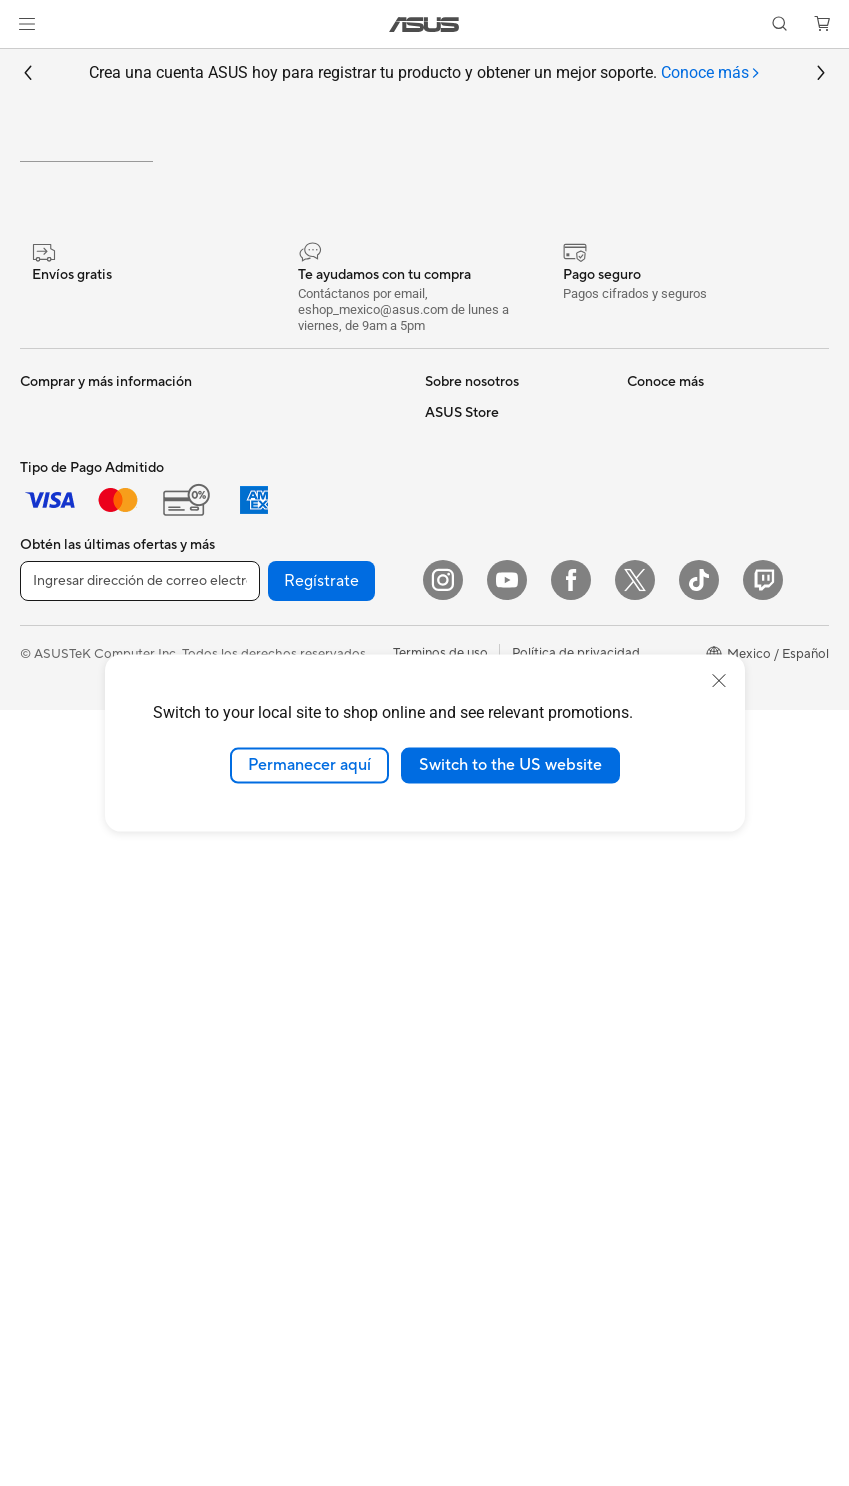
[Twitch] (763, 1356)
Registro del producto (692, 634)
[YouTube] (507, 1356)
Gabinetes (248, 618)
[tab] (711, 73)
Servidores (250, 919)
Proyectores (56, 861)
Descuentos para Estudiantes (713, 905)
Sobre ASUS (462, 558)
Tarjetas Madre (64, 1088)
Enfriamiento (255, 588)
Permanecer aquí (309, 765)
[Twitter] (635, 1356)
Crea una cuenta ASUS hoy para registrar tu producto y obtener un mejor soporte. (425, 73)
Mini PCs (46, 981)
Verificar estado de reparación (716, 558)
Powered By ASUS (480, 979)
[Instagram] (443, 1356)
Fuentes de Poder (269, 648)
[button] (27, 24)
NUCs (38, 951)
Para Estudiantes (69, 710)
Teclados (244, 980)
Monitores (50, 831)
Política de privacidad (576, 1429)
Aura (439, 1189)
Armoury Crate (469, 1159)
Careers (448, 588)
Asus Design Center (483, 1009)
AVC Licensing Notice (489, 1099)
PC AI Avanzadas (475, 919)
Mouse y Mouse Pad (277, 1010)
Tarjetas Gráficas (267, 558)
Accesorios (53, 770)
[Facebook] (571, 1356)
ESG (438, 648)
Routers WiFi (256, 859)
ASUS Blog (458, 1069)
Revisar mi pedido (680, 875)
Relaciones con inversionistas (511, 618)
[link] (424, 24)
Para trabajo (56, 650)
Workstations (59, 1011)
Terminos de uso (440, 1429)
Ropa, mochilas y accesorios (302, 1100)
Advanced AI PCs (476, 1129)
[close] (719, 681)
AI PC (442, 889)
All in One (48, 891)
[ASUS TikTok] (699, 1356)
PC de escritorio (68, 921)
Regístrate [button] (321, 1357)
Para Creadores (66, 680)
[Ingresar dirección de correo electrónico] (140, 1357)
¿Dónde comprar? (478, 949)
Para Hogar (54, 620)
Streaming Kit (258, 1070)
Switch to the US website (510, 765)
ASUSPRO (456, 1039)
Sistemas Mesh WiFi (277, 889)
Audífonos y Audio (272, 1040)
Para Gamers (58, 740)
